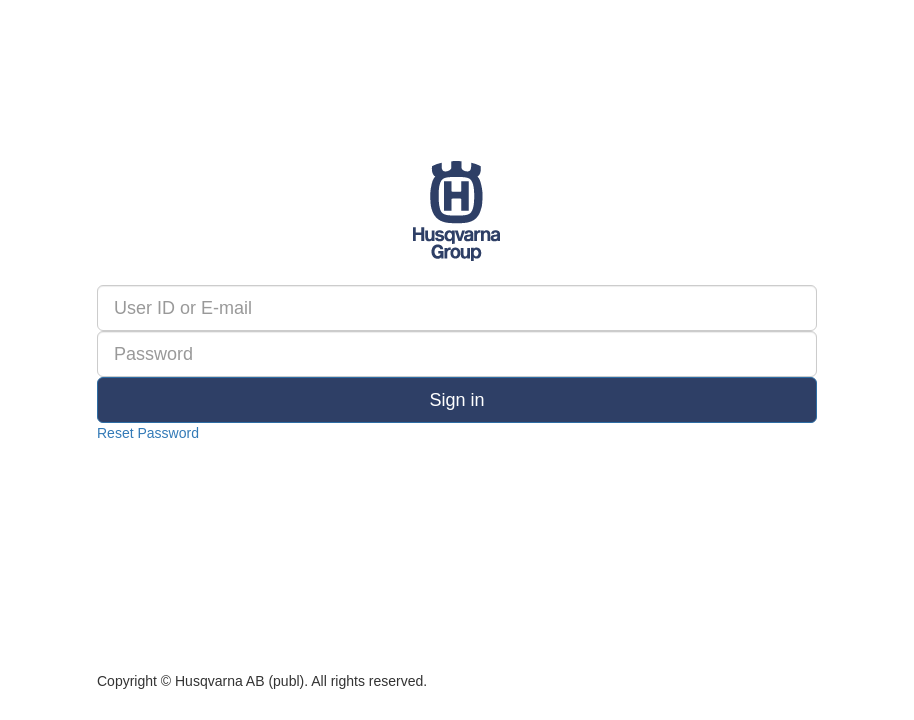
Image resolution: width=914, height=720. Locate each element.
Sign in (456, 400)
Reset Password (148, 433)
